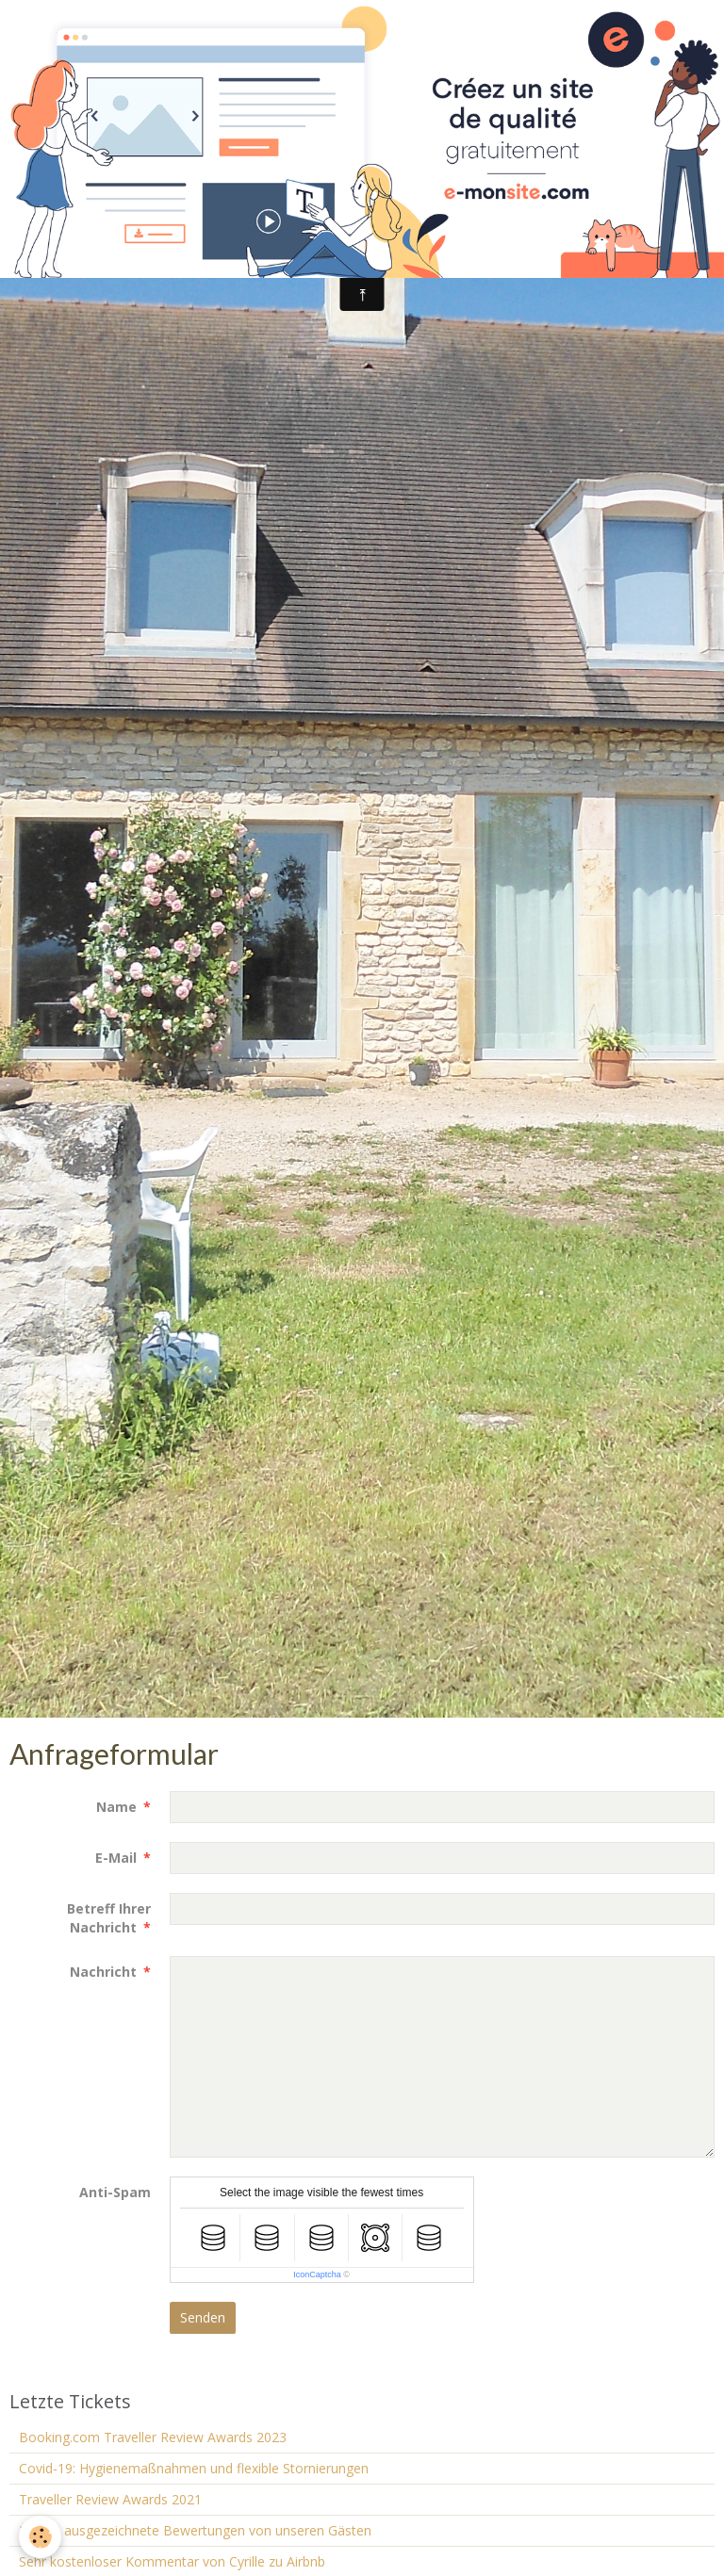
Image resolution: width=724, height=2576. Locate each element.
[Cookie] (40, 2537)
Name (116, 1807)
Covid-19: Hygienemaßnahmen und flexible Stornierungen (194, 2468)
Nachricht (103, 1972)
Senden (202, 2317)
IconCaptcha (317, 2274)
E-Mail (116, 1858)
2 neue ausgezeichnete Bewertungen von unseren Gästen (195, 2530)
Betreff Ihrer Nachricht (109, 1917)
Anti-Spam (115, 2192)
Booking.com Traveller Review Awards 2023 (153, 2437)
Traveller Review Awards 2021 (110, 2499)
